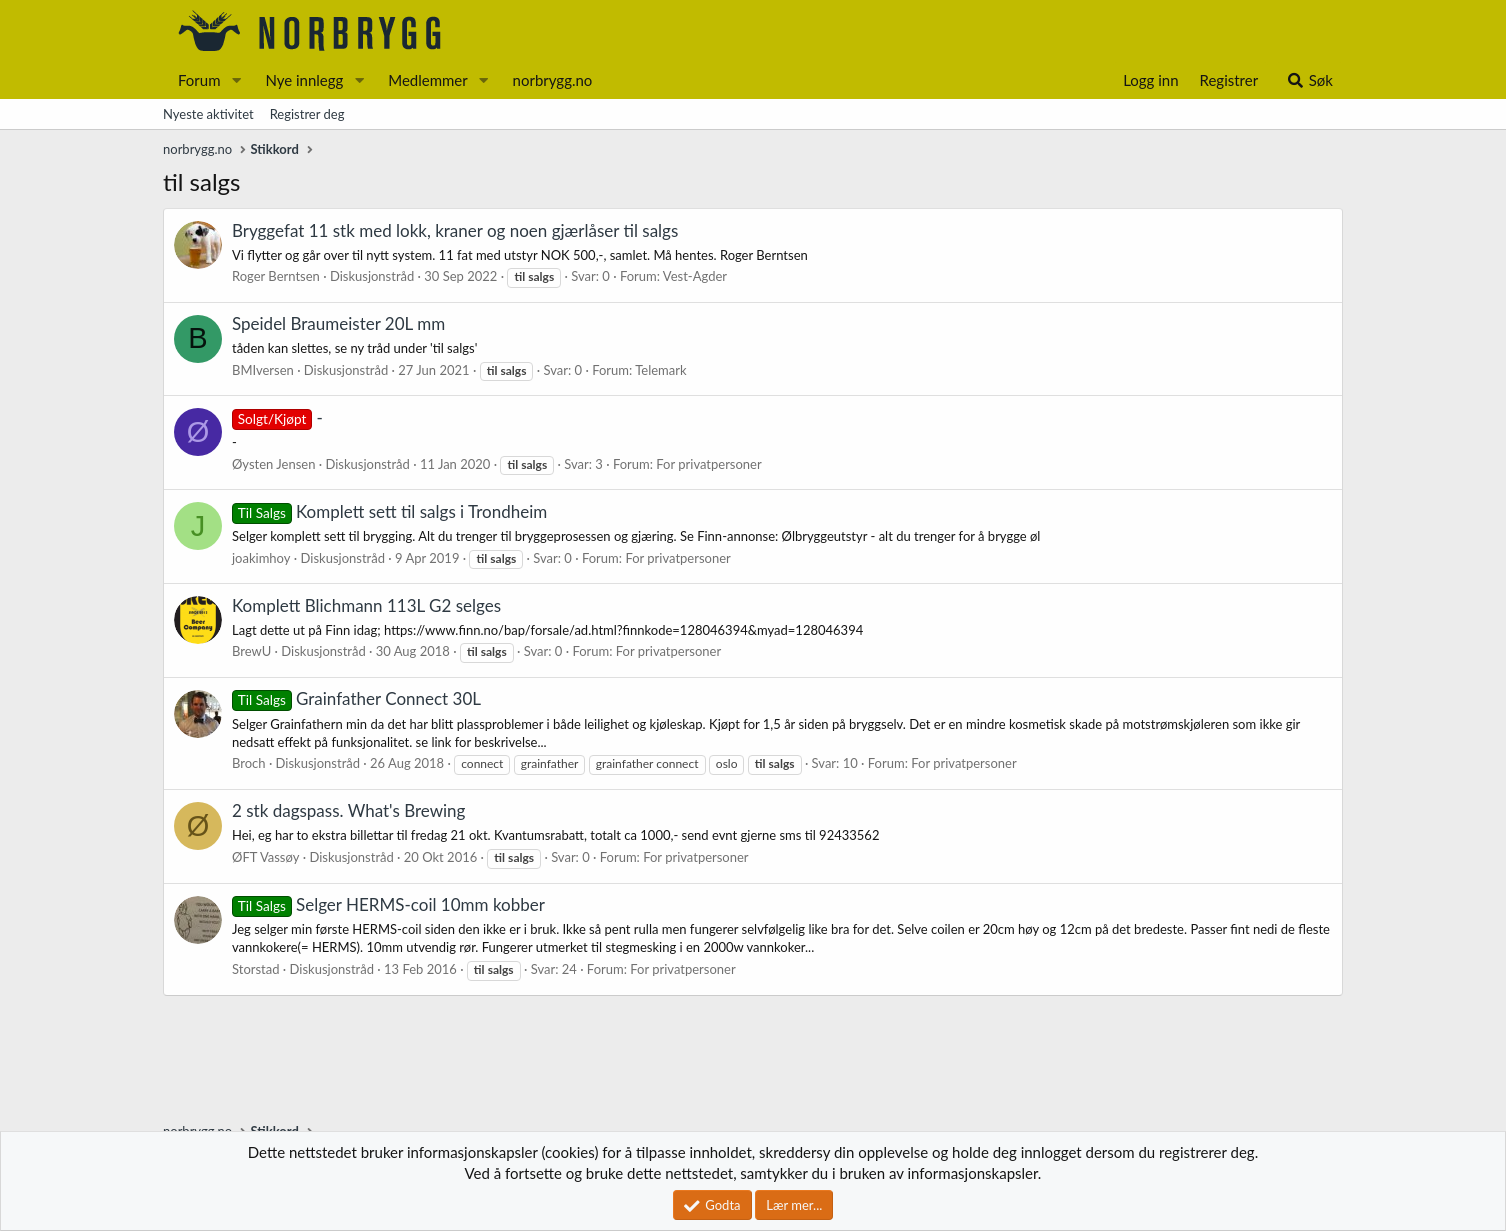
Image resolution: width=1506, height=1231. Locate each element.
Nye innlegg (304, 80)
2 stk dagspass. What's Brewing (348, 810)
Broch (249, 763)
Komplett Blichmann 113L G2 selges (366, 605)
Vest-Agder (695, 276)
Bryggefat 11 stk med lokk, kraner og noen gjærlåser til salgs (455, 230)
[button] (236, 80)
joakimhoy (261, 558)
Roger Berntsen (276, 276)
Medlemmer (428, 80)
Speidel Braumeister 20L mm (338, 323)
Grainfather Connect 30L (356, 698)
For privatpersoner (708, 464)
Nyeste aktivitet (208, 114)
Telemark (660, 370)
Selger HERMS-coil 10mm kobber (388, 904)
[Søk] (1309, 80)
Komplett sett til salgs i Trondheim (389, 511)
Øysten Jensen (273, 464)
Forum (199, 80)
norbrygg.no (553, 80)
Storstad (255, 969)
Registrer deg (307, 114)
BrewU (251, 651)
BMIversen (263, 370)
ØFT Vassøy (265, 857)
